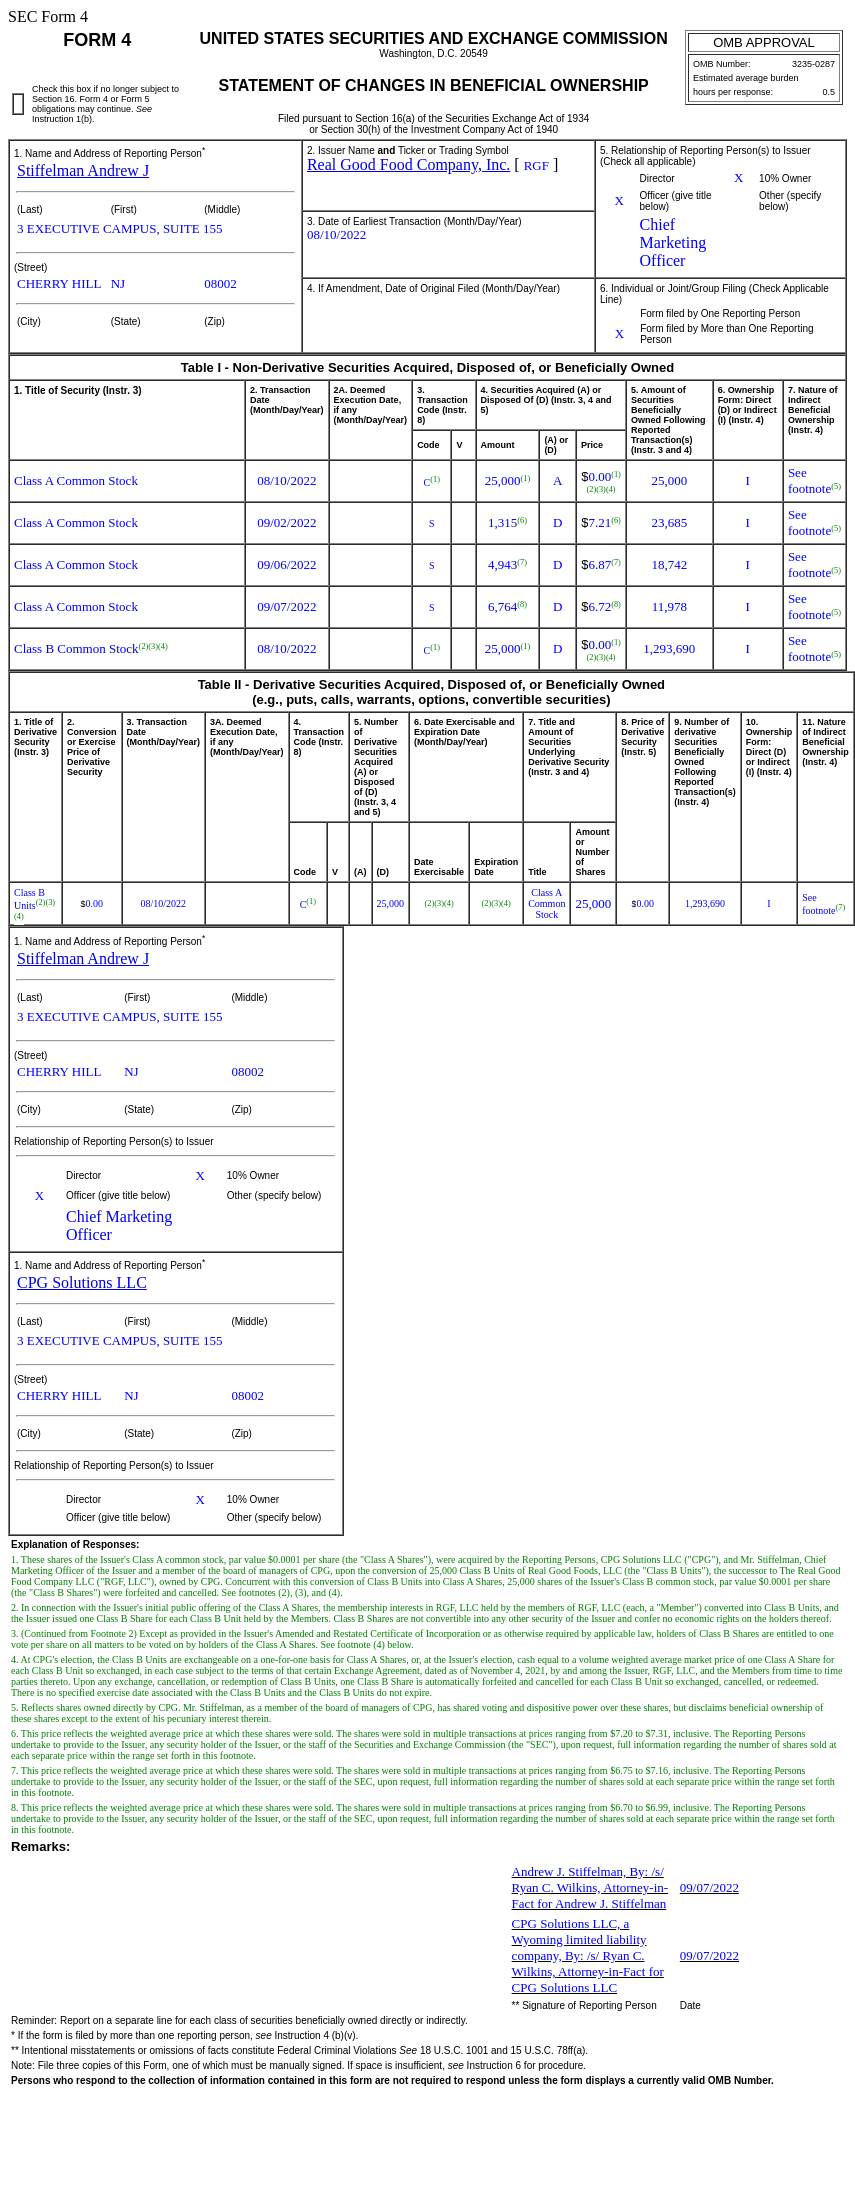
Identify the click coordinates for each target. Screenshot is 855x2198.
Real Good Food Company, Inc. (408, 164)
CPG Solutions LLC (82, 1282)
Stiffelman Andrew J (83, 170)
